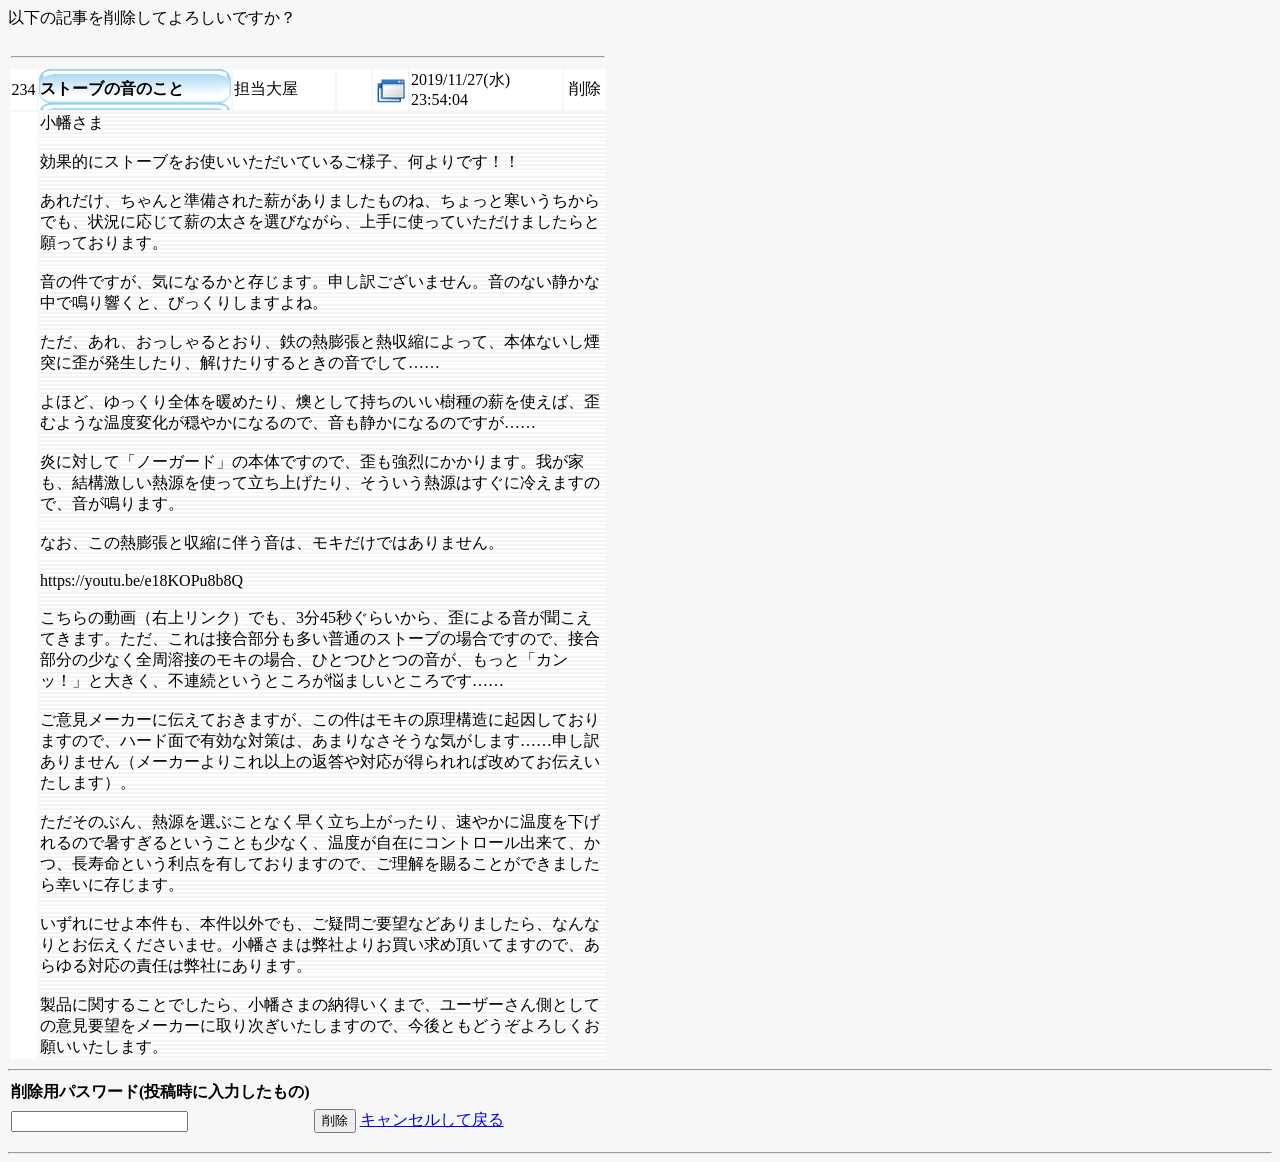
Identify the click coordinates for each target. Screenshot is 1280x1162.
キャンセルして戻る (432, 1119)
